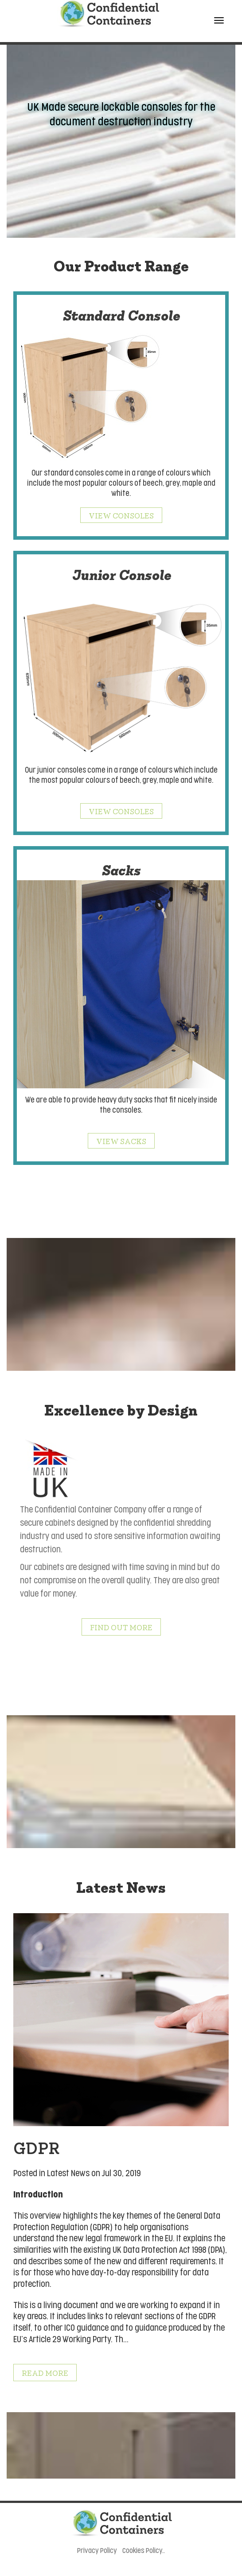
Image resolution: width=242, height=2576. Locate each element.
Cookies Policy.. (143, 2550)
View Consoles (121, 515)
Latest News (68, 2173)
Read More (45, 2372)
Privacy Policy (97, 2550)
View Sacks (121, 1141)
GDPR (36, 2147)
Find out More (121, 1627)
